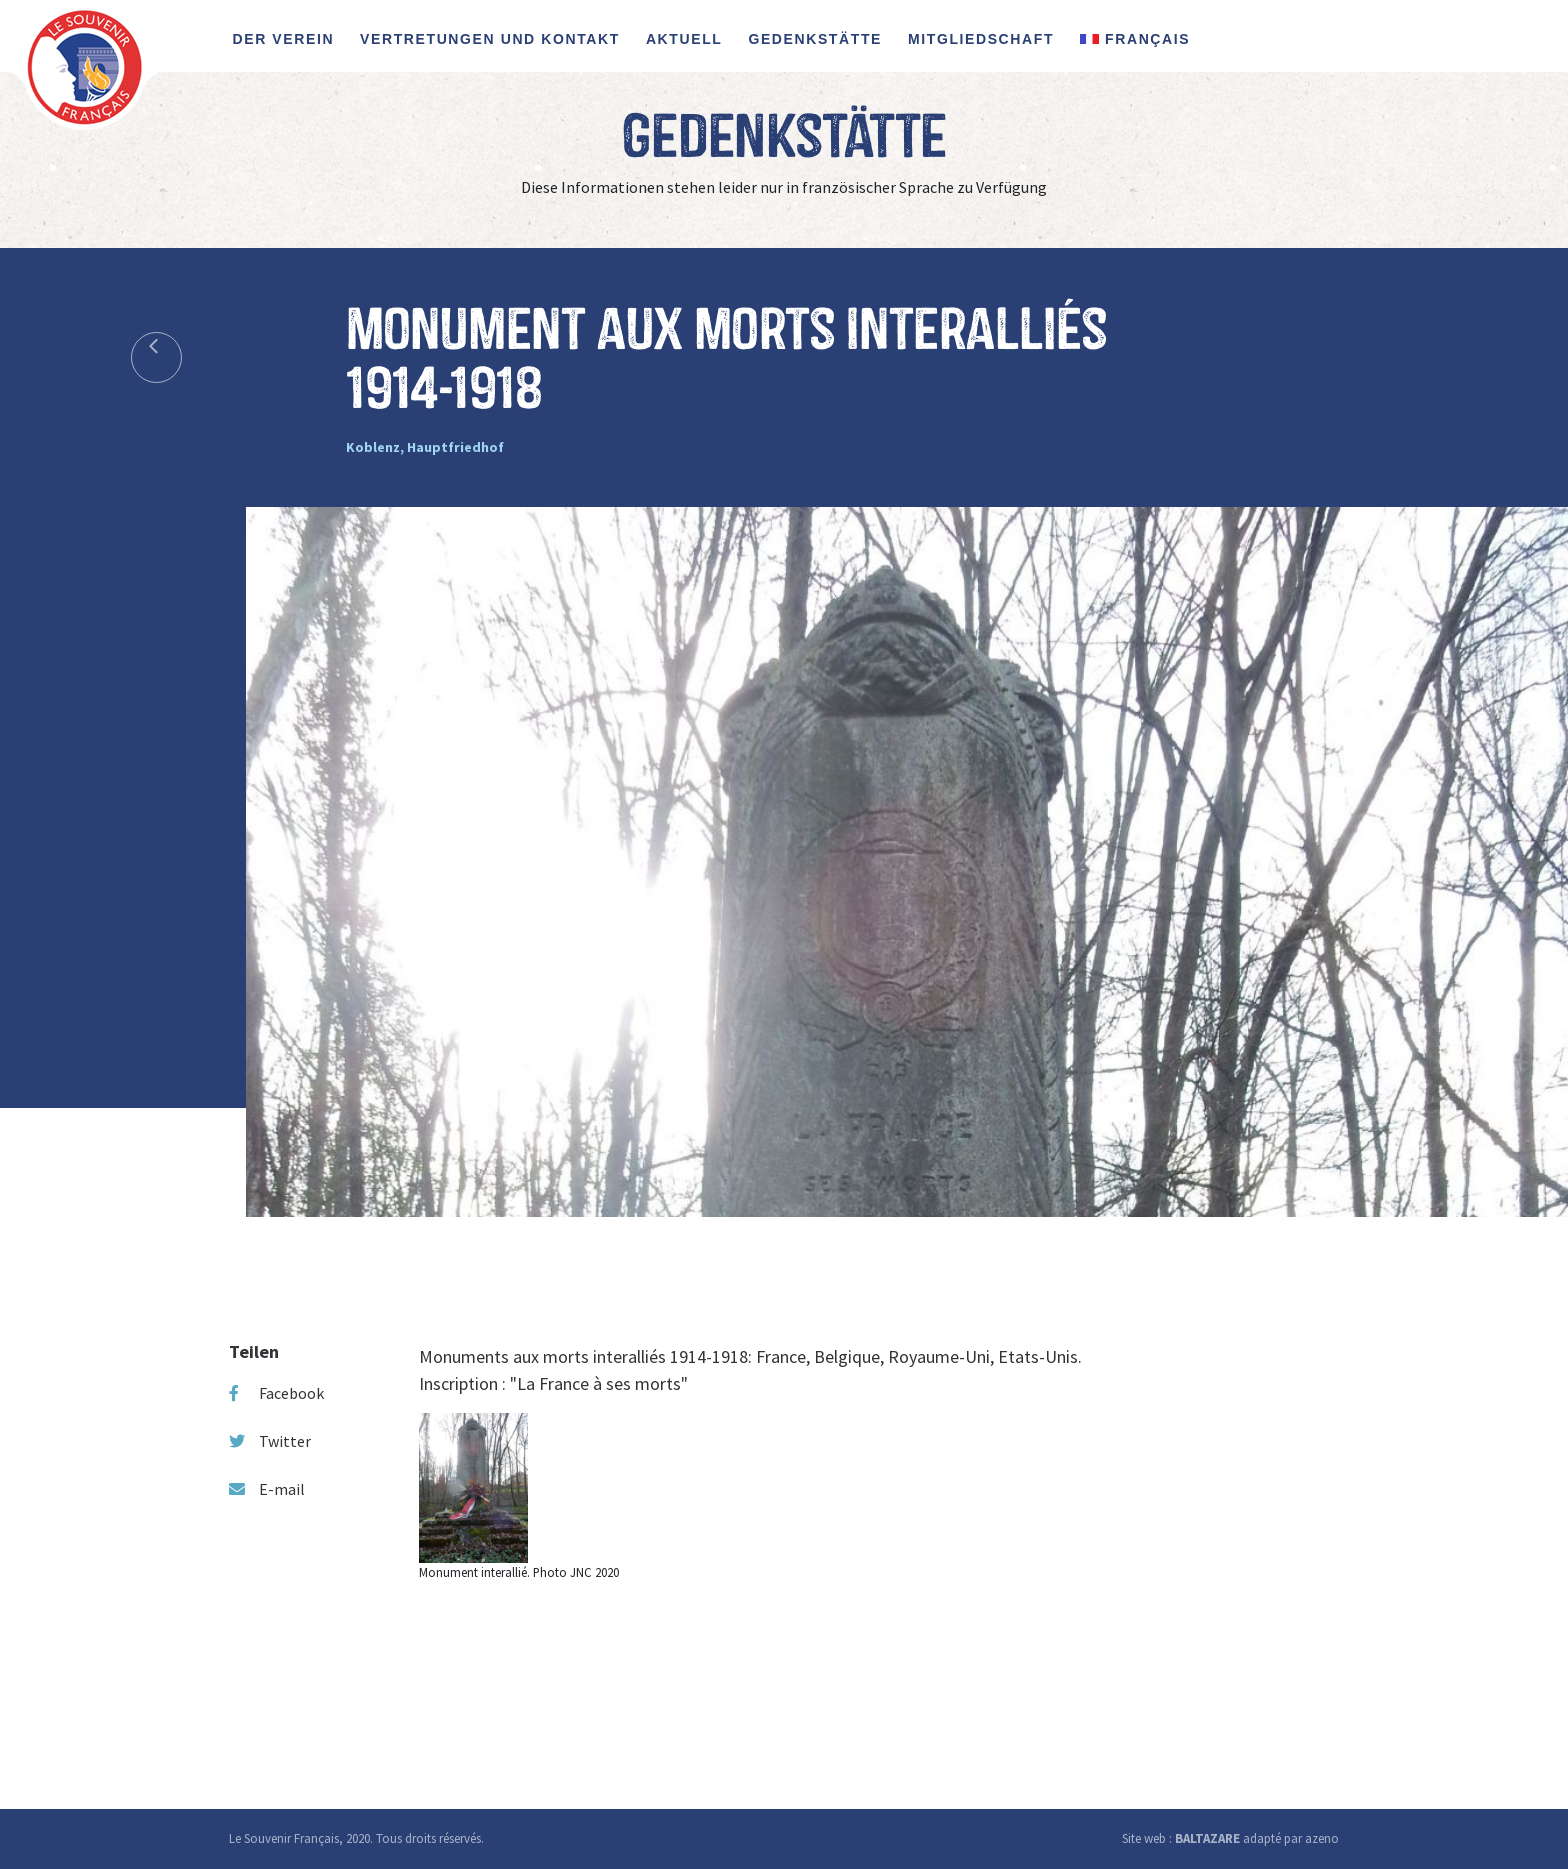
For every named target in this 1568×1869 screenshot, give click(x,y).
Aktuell (684, 39)
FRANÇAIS (1135, 39)
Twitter (270, 1441)
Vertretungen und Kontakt (490, 39)
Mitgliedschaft (981, 39)
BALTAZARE (1207, 1838)
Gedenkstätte (815, 39)
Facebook (276, 1393)
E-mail (267, 1489)
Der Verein (284, 39)
